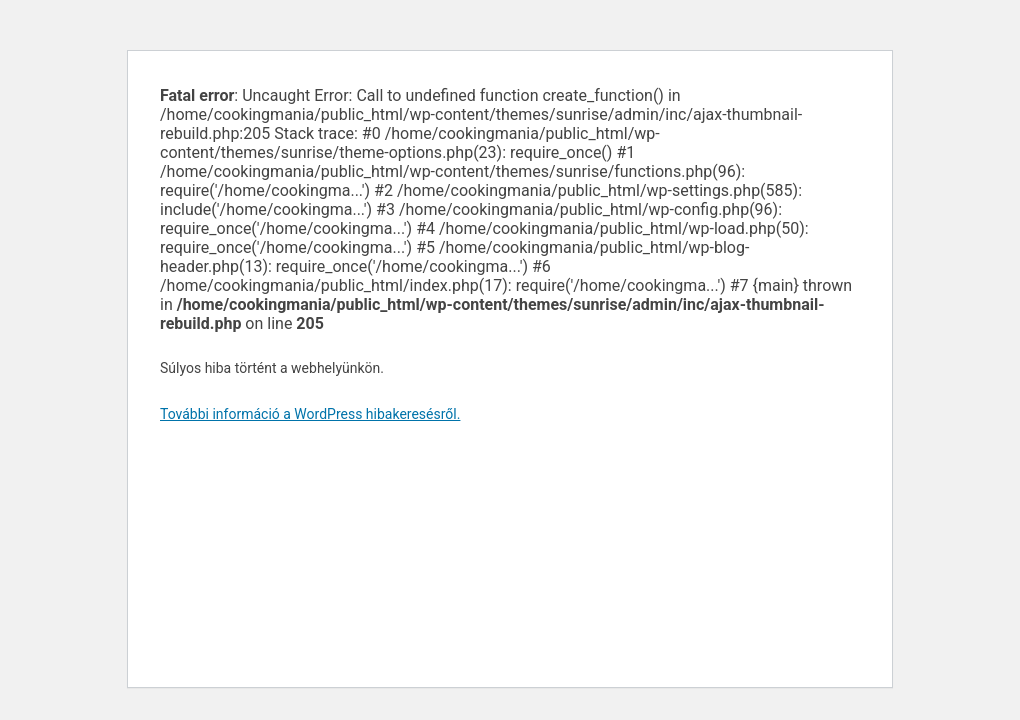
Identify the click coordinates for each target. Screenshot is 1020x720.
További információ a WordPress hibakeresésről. (310, 414)
